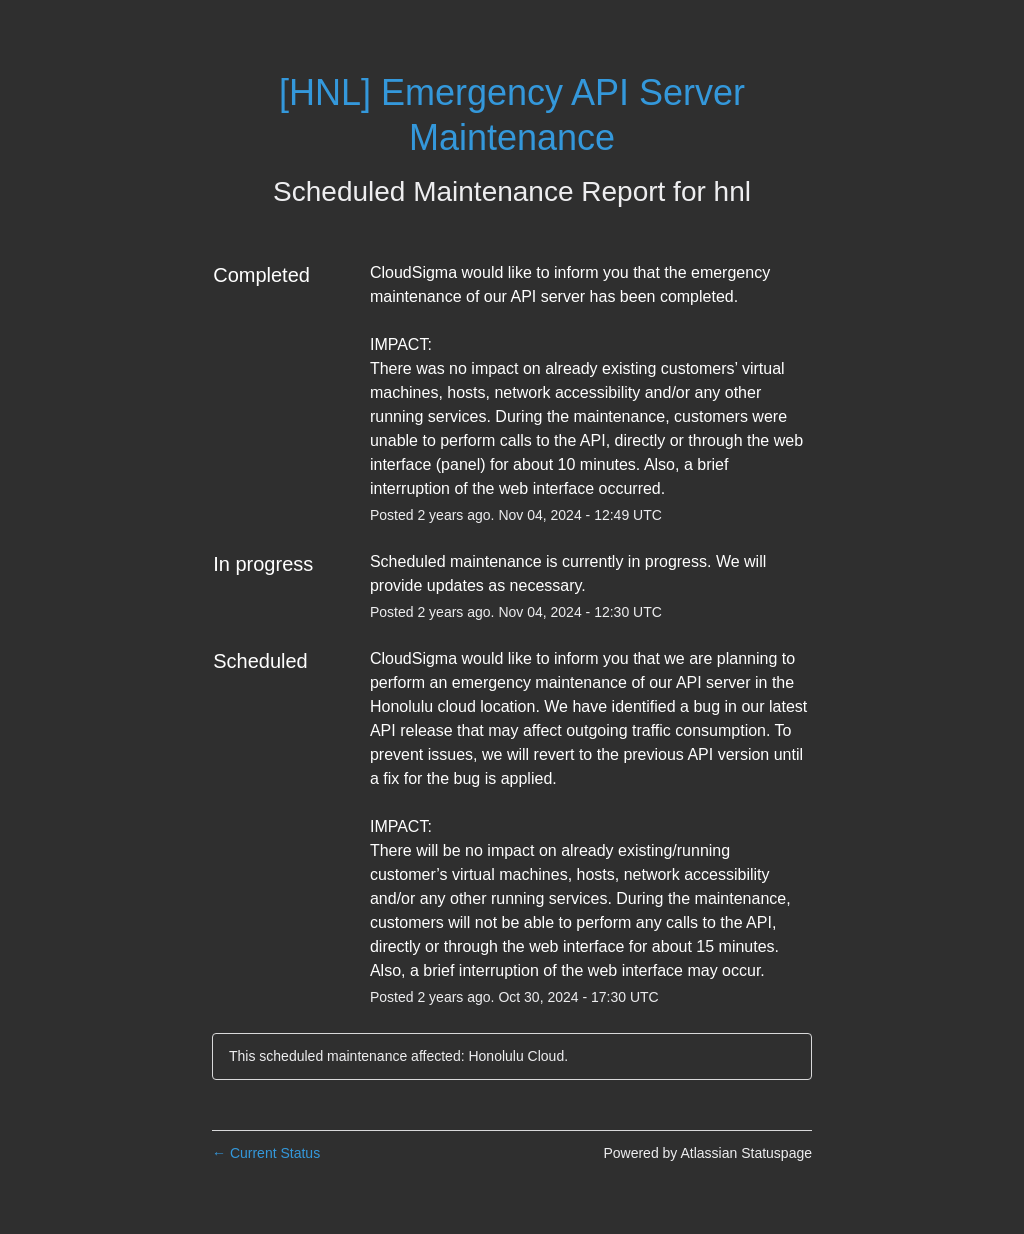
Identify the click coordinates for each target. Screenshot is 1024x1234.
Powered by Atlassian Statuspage (707, 1153)
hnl (732, 191)
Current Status (266, 1153)
